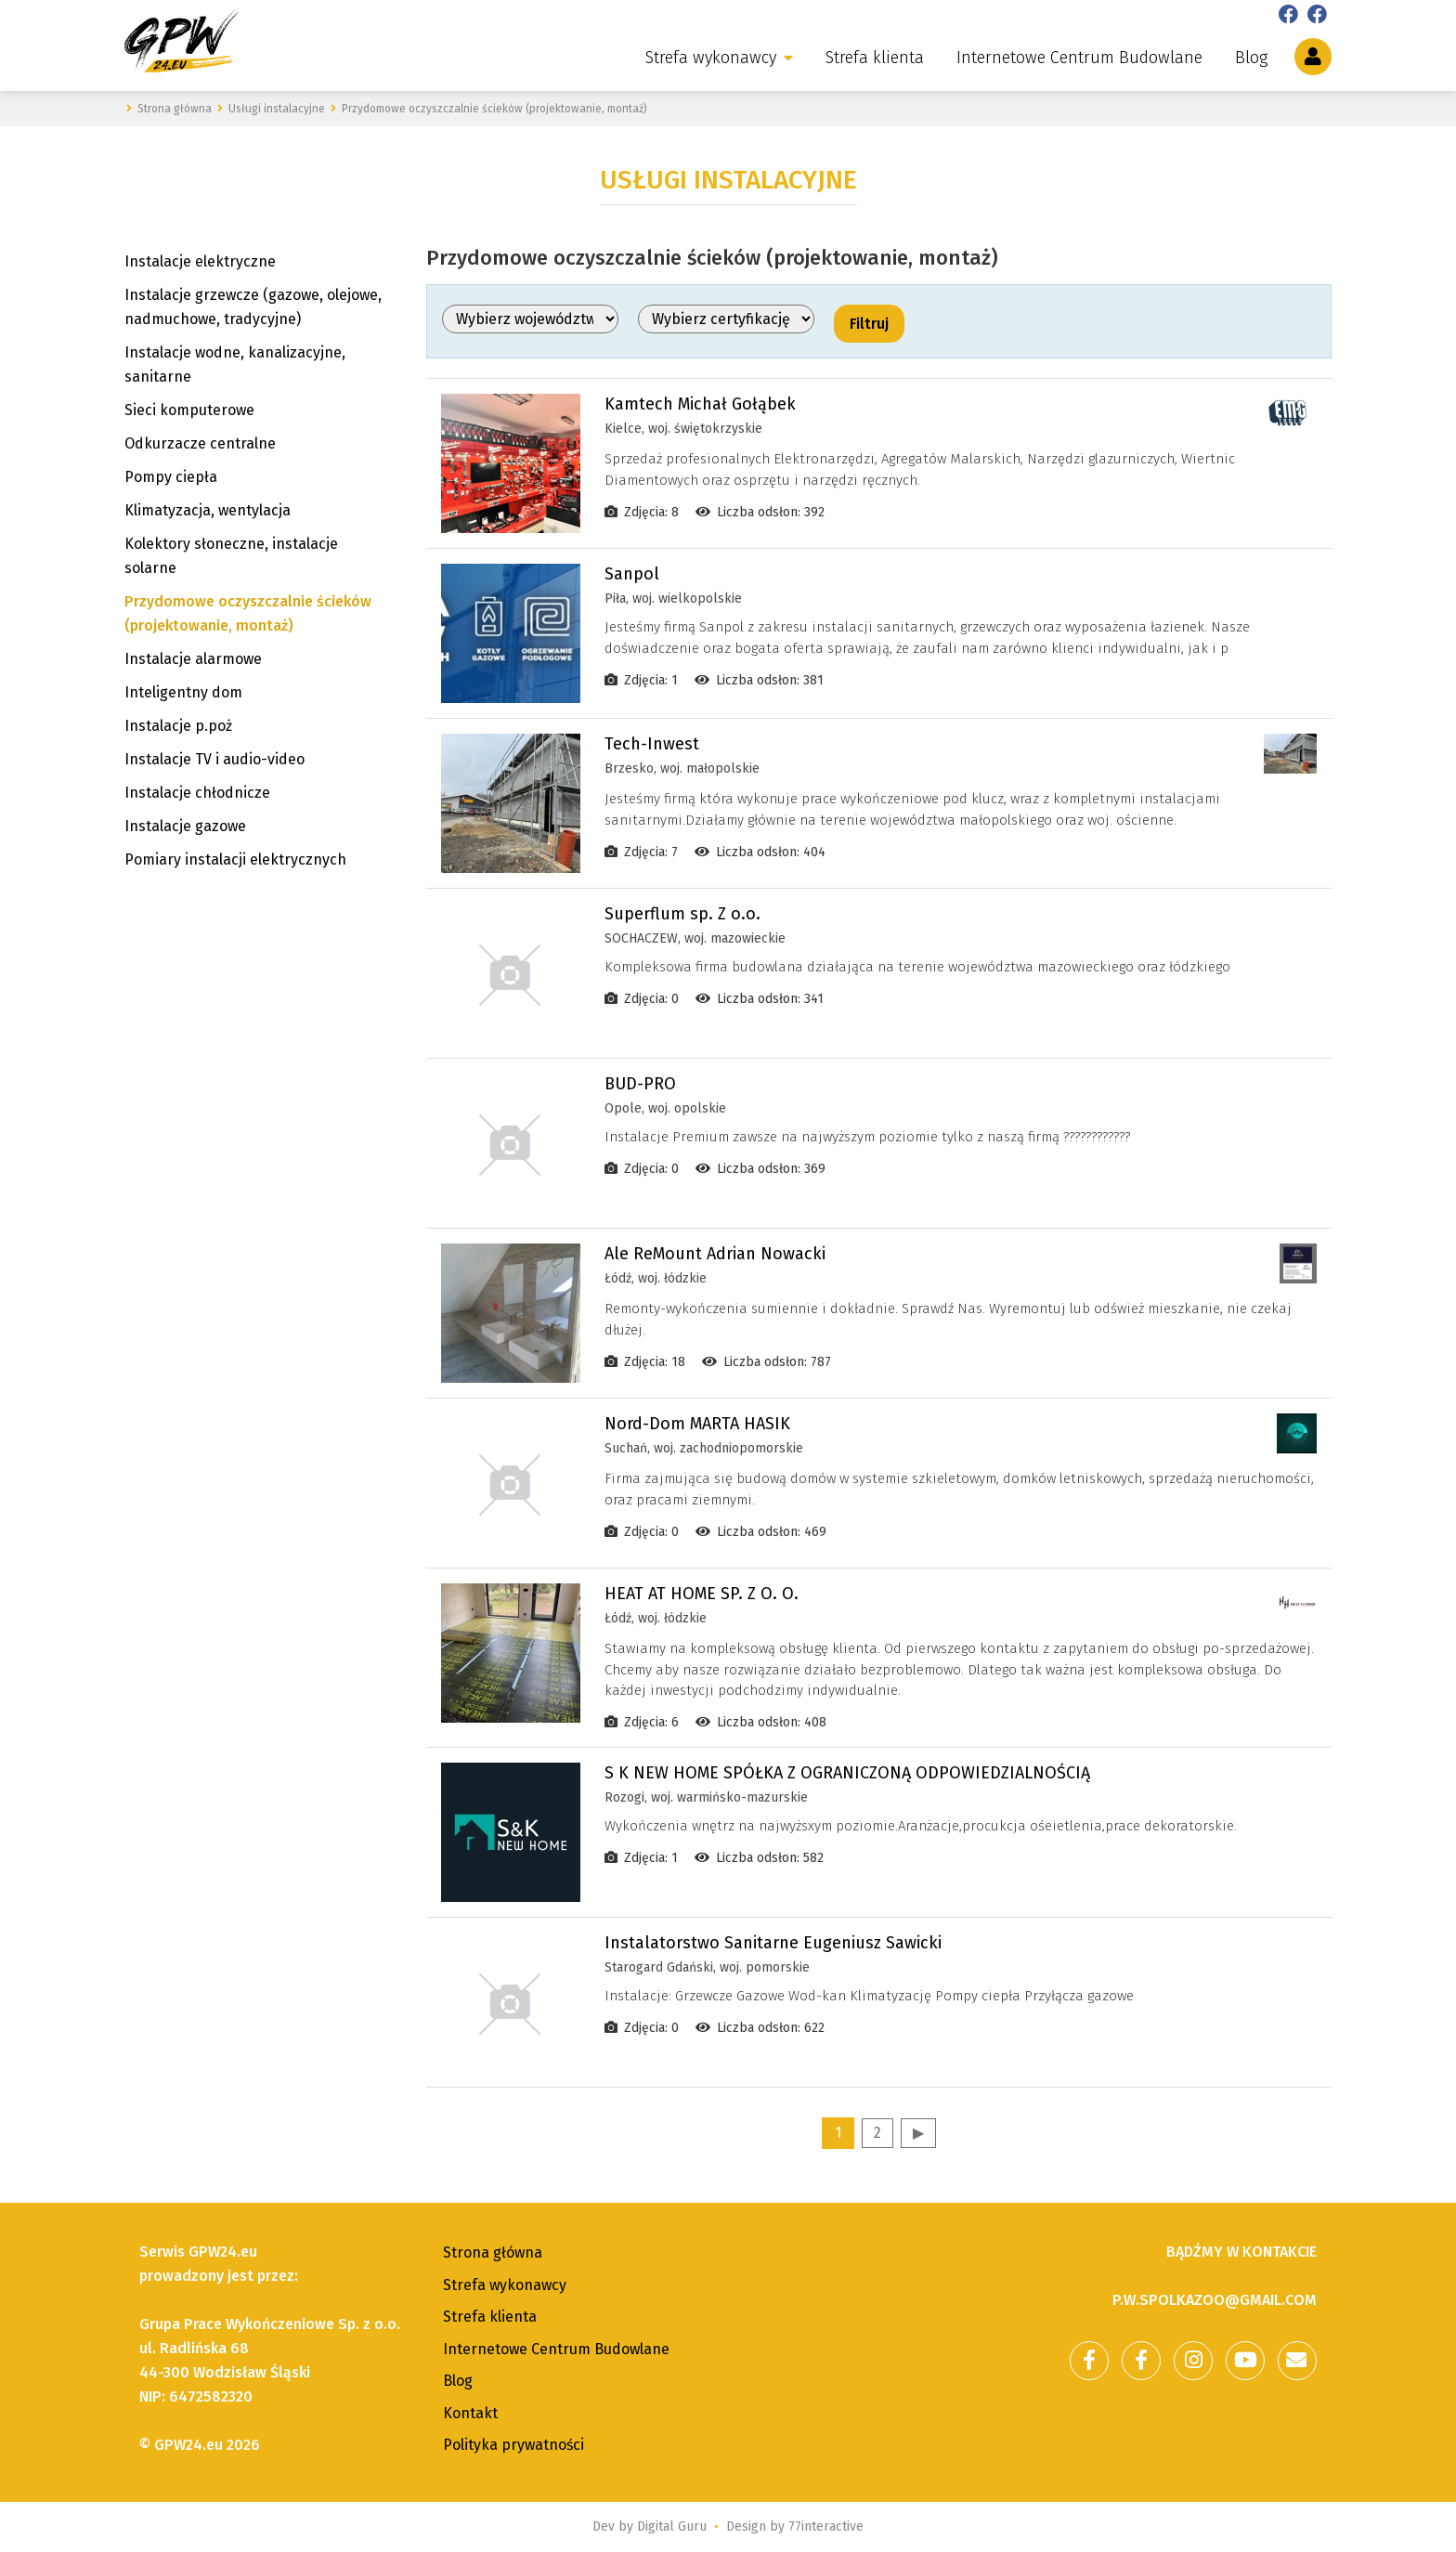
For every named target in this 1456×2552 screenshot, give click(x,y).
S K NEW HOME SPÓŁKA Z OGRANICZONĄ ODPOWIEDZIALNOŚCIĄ (847, 1773)
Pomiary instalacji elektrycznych (235, 859)
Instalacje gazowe (185, 826)
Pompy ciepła (170, 477)
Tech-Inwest (651, 744)
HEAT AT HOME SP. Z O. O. (701, 1593)
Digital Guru (672, 2526)
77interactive (826, 2526)
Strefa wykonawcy (710, 57)
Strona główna (492, 2252)
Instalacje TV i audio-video (214, 759)
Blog (1251, 57)
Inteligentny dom (183, 692)
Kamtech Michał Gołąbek (700, 404)
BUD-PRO (640, 1084)
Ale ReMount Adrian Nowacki (715, 1253)
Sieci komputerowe (189, 410)
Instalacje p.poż (178, 726)
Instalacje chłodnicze (197, 792)
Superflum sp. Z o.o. (682, 914)
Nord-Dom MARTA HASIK (697, 1423)
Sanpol (631, 574)
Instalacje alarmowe (193, 659)
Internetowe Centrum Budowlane (1079, 57)
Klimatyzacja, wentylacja (207, 510)
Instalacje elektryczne (200, 261)
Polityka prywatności (513, 2445)
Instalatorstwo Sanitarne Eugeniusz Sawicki (773, 1943)
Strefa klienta (875, 57)
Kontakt (470, 2413)
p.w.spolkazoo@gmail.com (1214, 2300)
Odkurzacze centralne (200, 443)
